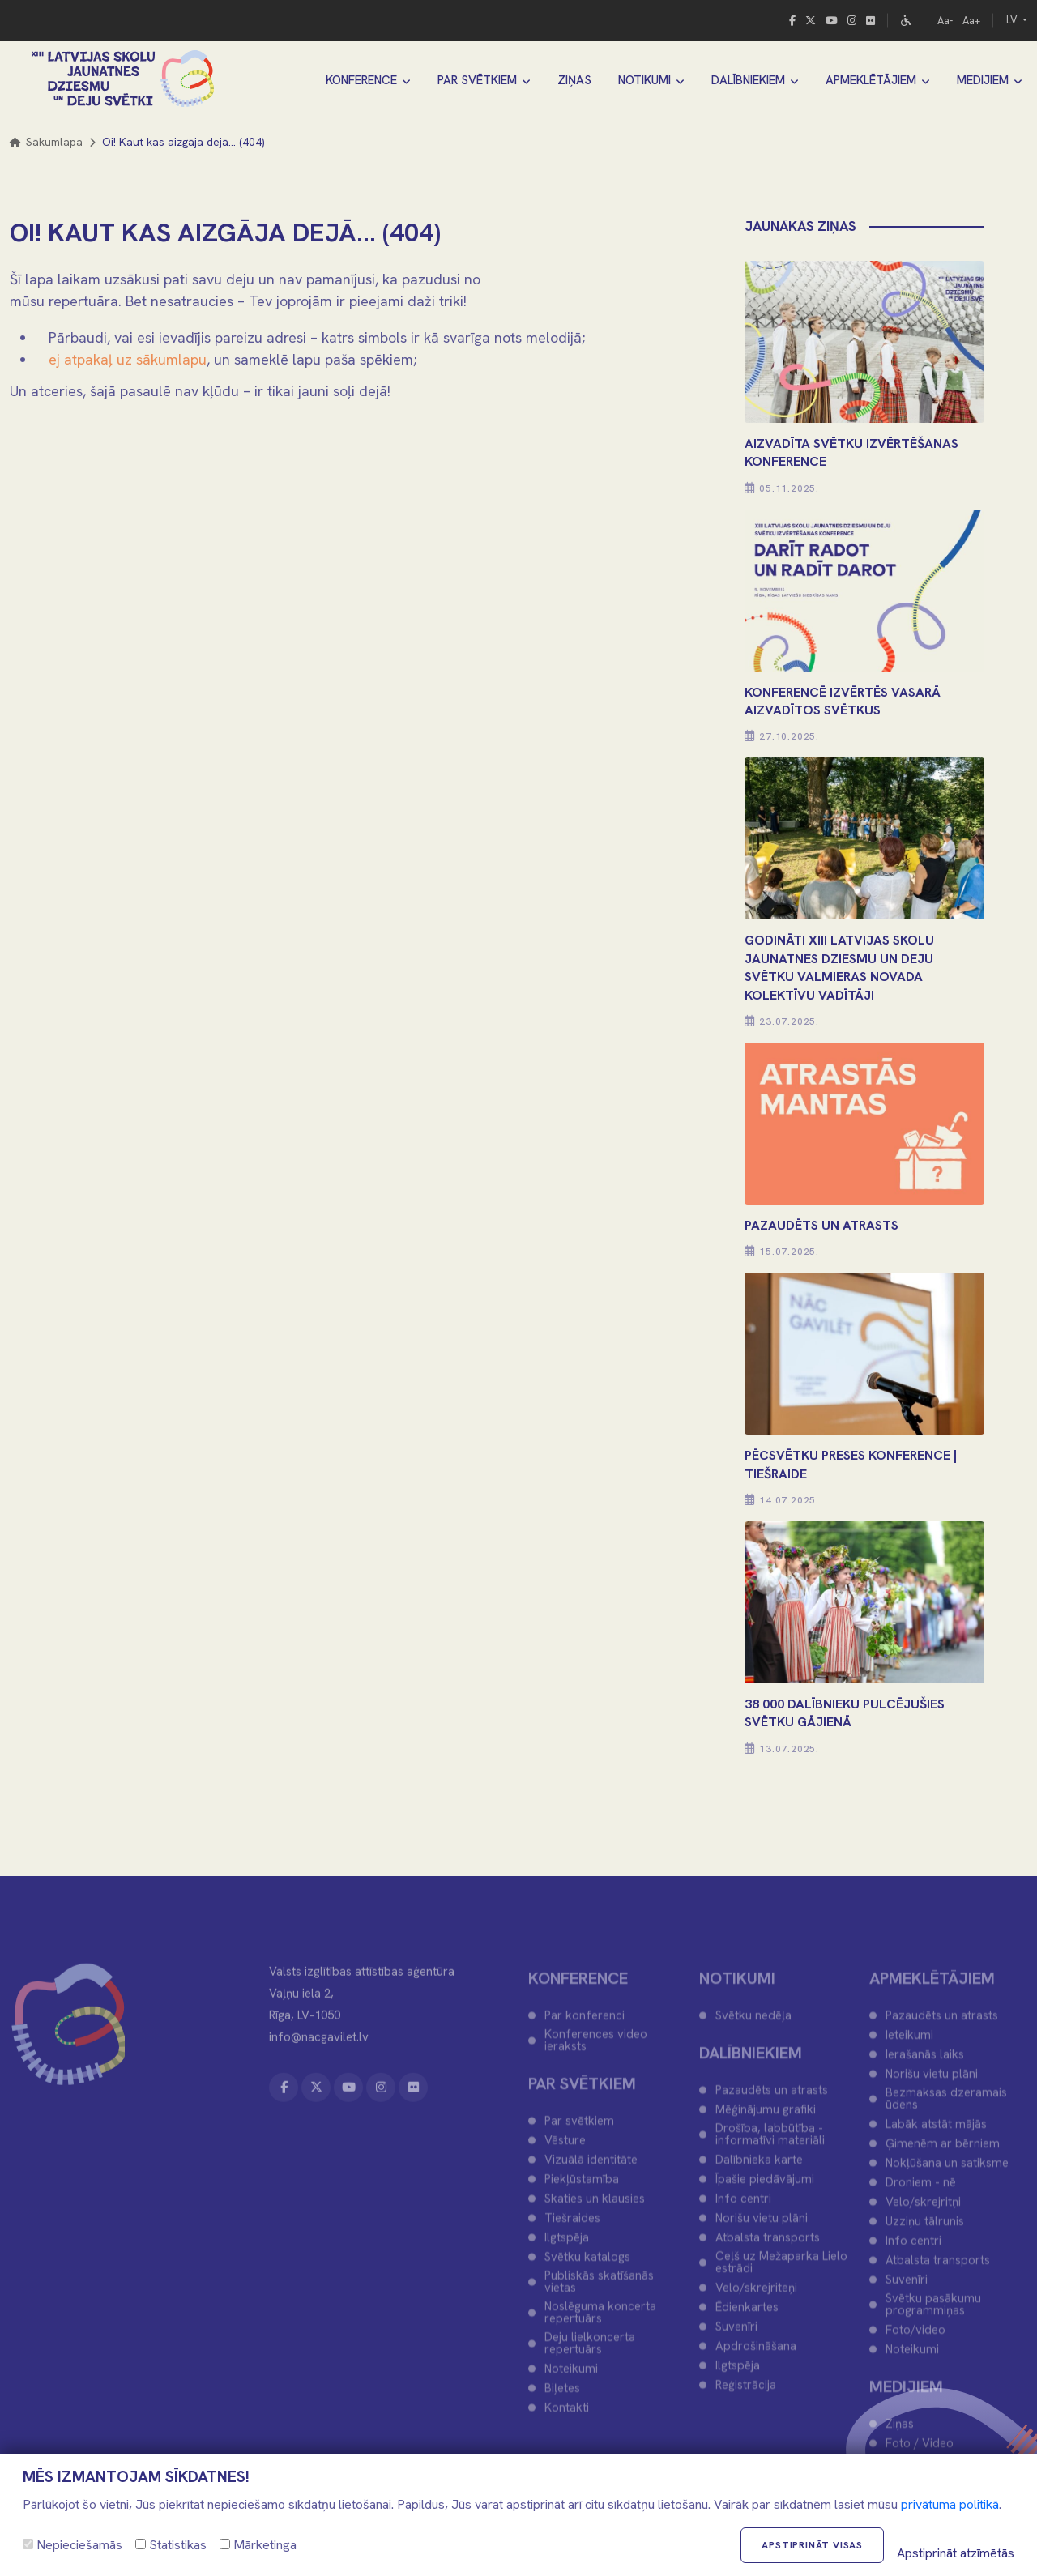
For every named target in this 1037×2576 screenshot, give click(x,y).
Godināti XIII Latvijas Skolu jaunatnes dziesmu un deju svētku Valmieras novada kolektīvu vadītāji (839, 967)
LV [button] (1013, 20)
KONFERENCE (361, 80)
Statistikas (171, 2544)
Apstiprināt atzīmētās (955, 2552)
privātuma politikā (950, 2504)
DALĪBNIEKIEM (748, 80)
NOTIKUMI (644, 80)
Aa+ (971, 21)
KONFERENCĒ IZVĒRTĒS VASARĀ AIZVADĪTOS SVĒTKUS (843, 701)
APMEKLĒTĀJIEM (871, 80)
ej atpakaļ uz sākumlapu (128, 359)
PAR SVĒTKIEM (477, 80)
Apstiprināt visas (812, 2545)
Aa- (945, 21)
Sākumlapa (46, 141)
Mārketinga (258, 2544)
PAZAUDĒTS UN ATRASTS (821, 1225)
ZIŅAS (574, 80)
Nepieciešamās (72, 2544)
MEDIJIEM (983, 80)
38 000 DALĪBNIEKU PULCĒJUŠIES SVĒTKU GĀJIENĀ (845, 1712)
